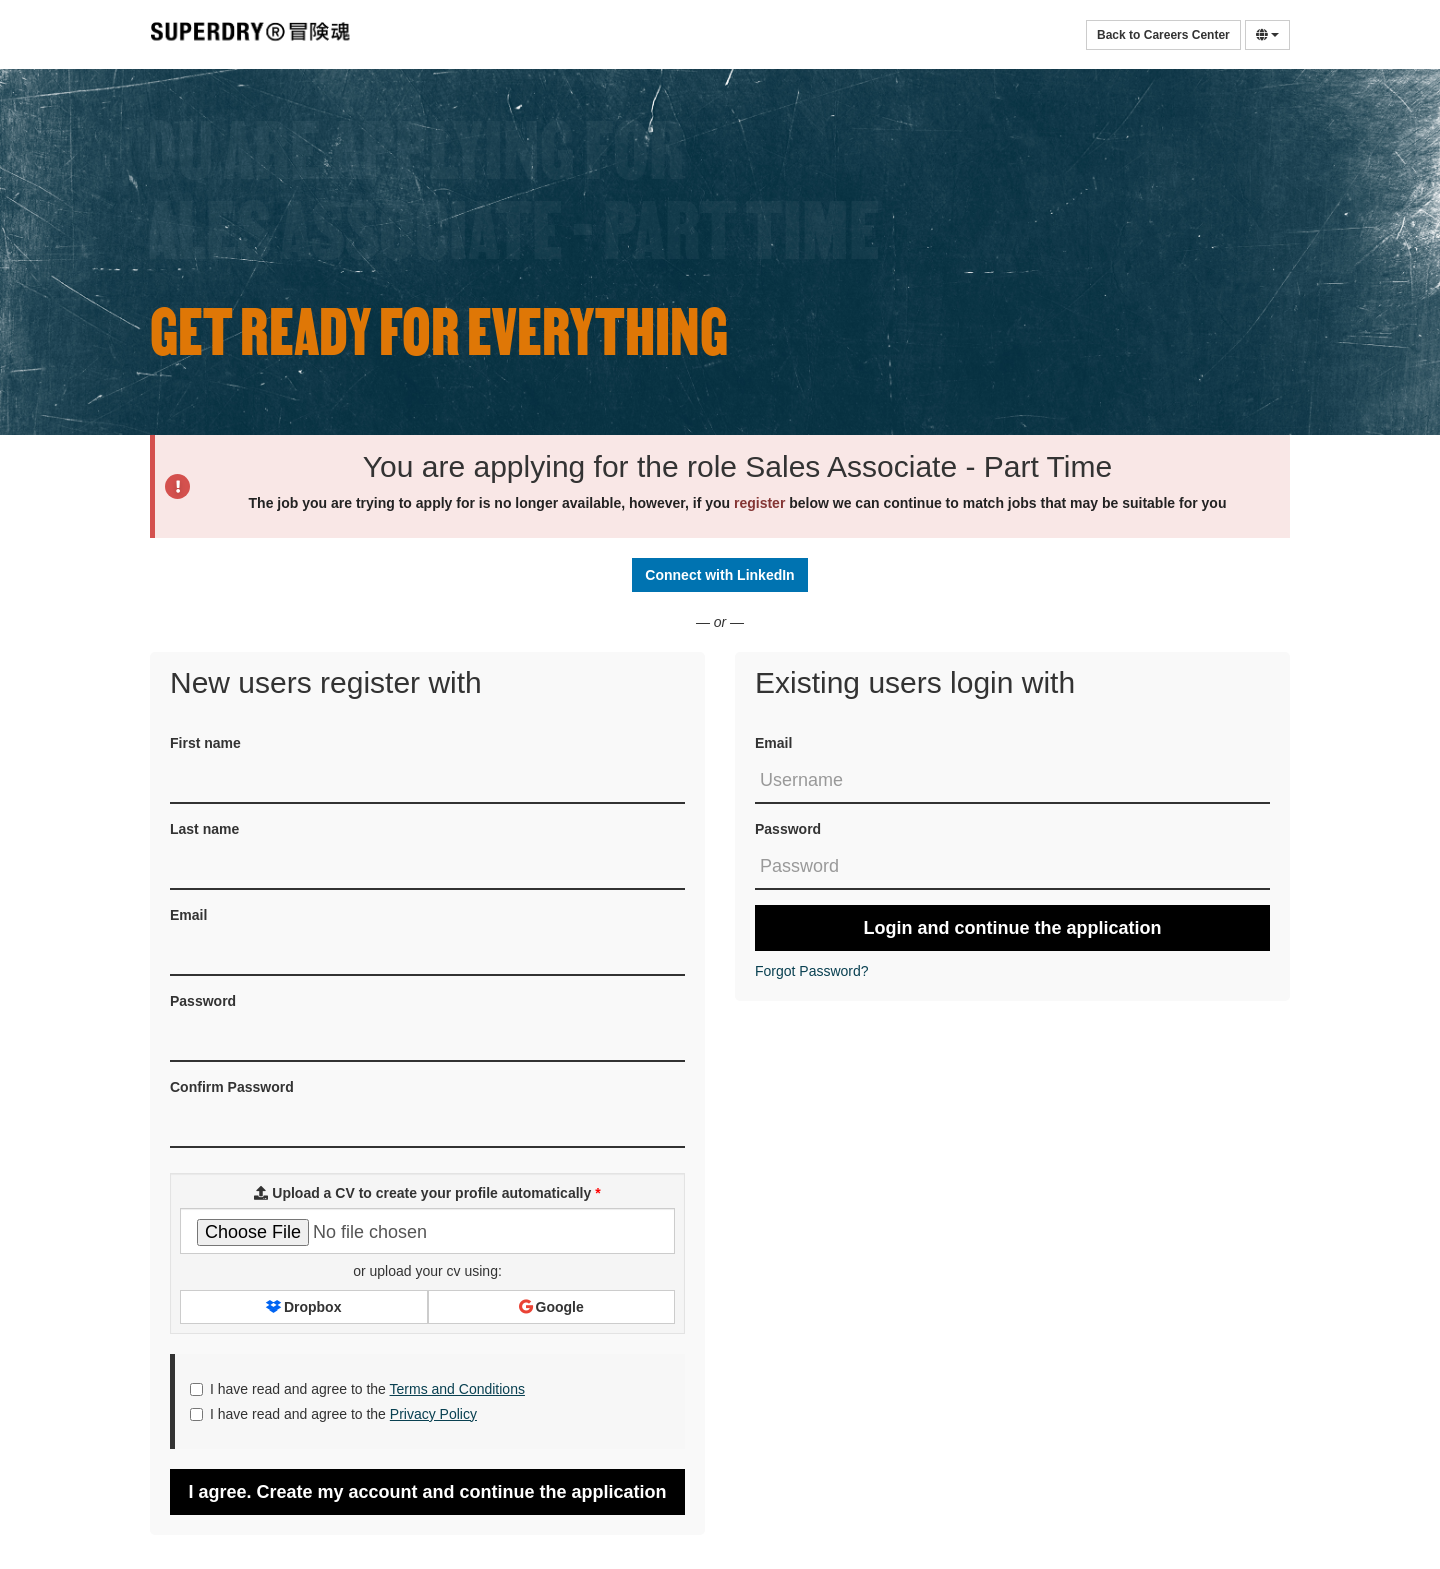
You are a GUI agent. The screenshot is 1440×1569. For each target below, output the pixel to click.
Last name (204, 829)
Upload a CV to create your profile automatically (427, 1193)
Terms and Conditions (457, 1389)
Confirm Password (232, 1087)
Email (773, 743)
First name (205, 743)
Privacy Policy (433, 1414)
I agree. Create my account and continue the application (427, 1492)
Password (788, 829)
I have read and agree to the (357, 1389)
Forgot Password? (812, 971)
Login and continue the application (1013, 928)
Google (551, 1307)
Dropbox (303, 1307)
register (759, 503)
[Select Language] (1267, 35)
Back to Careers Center (1163, 35)
